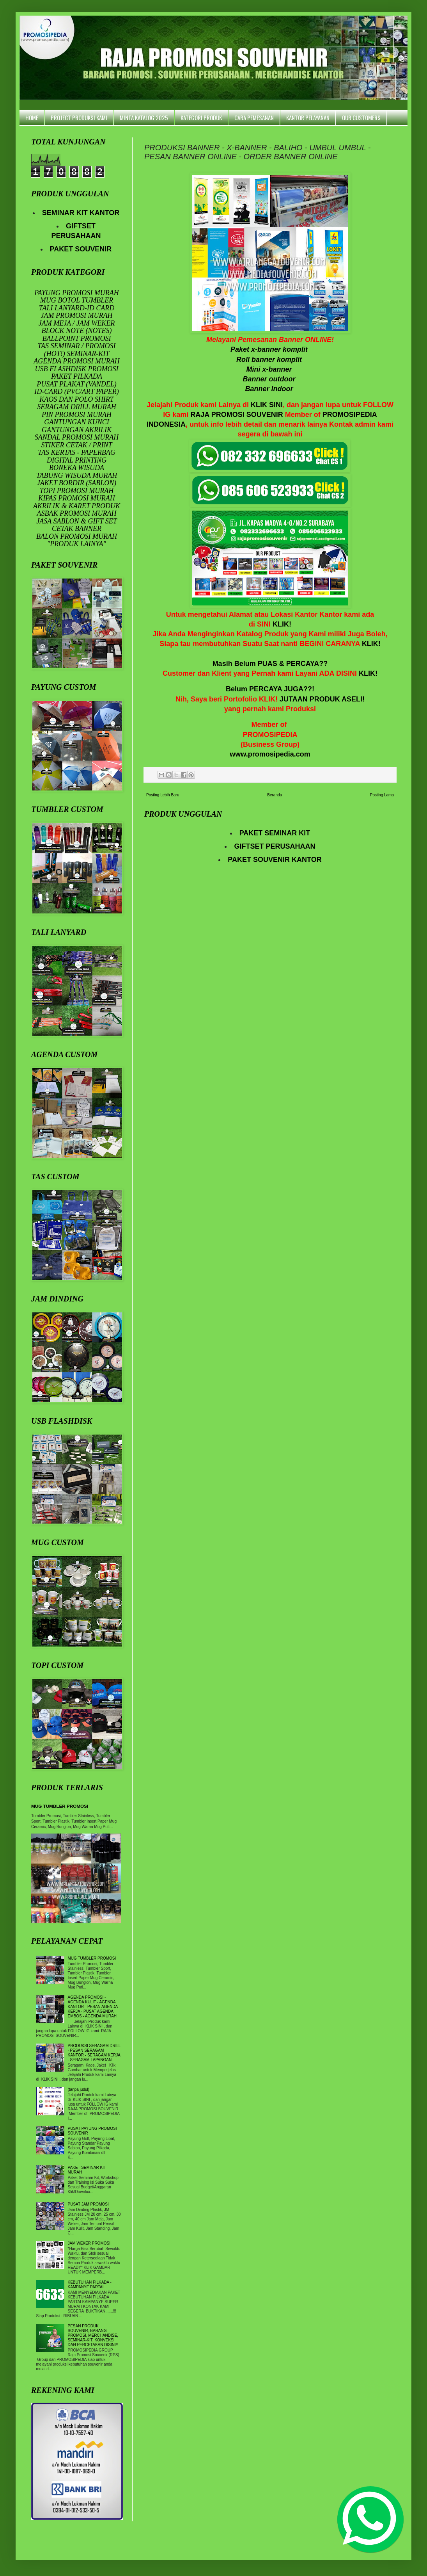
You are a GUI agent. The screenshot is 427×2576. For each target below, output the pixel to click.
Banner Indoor (270, 389)
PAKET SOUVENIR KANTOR (274, 859)
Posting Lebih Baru (162, 795)
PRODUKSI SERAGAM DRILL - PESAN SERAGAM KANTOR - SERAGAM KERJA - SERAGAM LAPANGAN (94, 2053)
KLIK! (282, 624)
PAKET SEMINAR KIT (274, 833)
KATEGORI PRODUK (201, 117)
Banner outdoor (270, 379)
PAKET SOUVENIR (81, 249)
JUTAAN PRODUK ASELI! (322, 699)
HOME (31, 117)
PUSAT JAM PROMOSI (88, 2204)
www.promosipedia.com (270, 754)
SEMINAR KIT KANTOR (81, 213)
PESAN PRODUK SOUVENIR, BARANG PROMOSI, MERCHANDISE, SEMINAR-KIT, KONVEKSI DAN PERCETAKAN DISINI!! (93, 2335)
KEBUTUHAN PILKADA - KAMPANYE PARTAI (90, 2284)
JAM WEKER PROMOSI (89, 2243)
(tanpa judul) (79, 2089)
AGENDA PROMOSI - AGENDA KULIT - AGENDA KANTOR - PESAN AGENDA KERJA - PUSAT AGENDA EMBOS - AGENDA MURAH (93, 2006)
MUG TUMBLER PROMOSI (59, 1806)
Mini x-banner (270, 369)
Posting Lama (382, 795)
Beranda (274, 795)
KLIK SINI (267, 405)
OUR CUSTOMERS (361, 117)
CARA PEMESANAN (254, 117)
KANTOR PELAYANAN (308, 117)
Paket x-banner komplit (270, 349)
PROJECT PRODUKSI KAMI (79, 117)
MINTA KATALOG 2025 (144, 117)
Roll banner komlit (270, 359)
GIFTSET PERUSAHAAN (274, 846)
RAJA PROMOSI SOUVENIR (236, 414)
